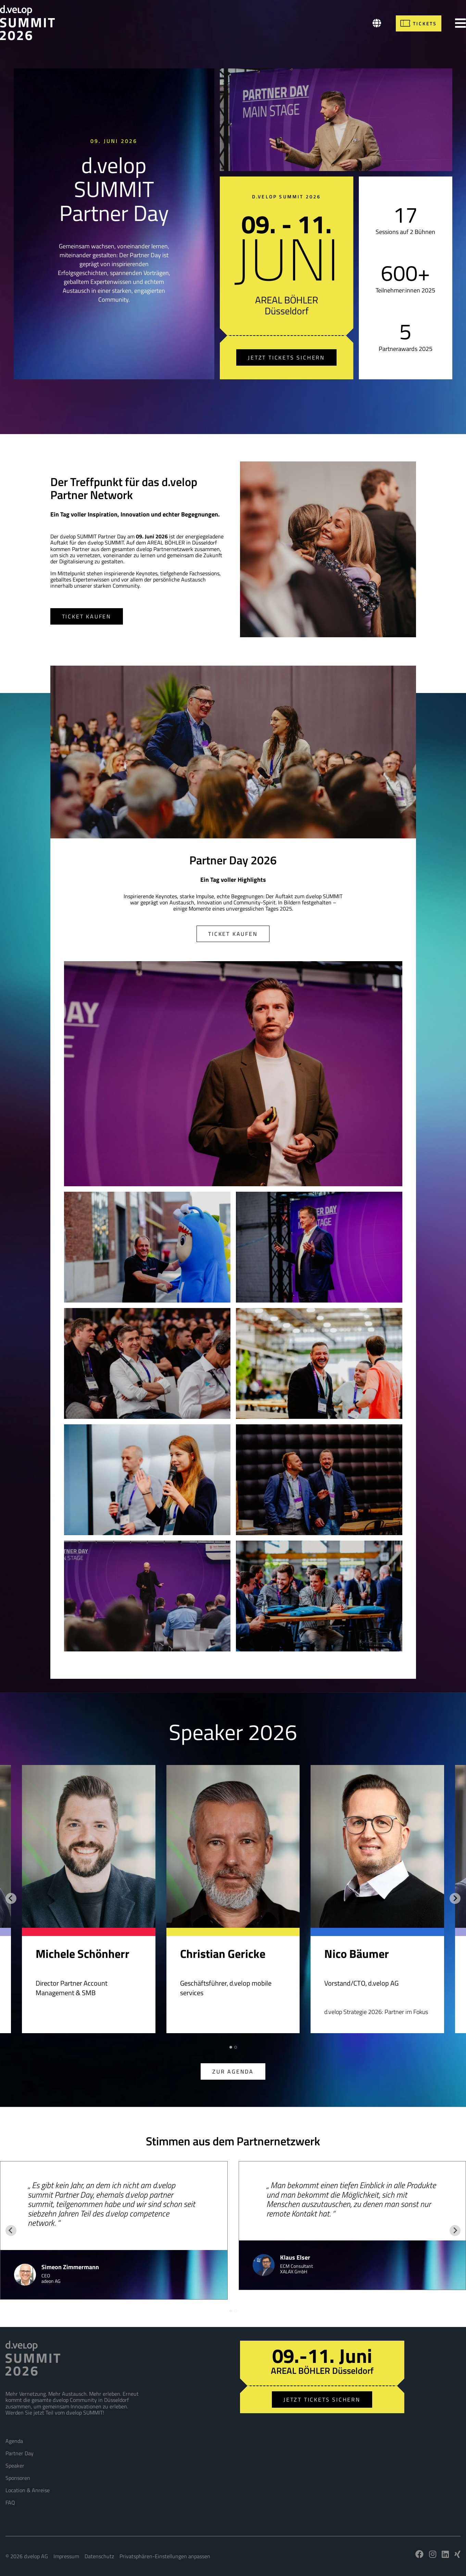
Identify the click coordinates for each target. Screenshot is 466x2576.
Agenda (14, 2441)
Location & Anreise (27, 2490)
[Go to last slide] (10, 1898)
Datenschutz (99, 2556)
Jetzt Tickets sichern (286, 357)
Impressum (66, 2556)
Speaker (14, 2465)
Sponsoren (17, 2478)
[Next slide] (455, 1898)
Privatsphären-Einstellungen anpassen (164, 2556)
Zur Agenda (233, 2071)
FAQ (10, 2502)
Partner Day (19, 2453)
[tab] (230, 2047)
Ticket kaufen (86, 616)
